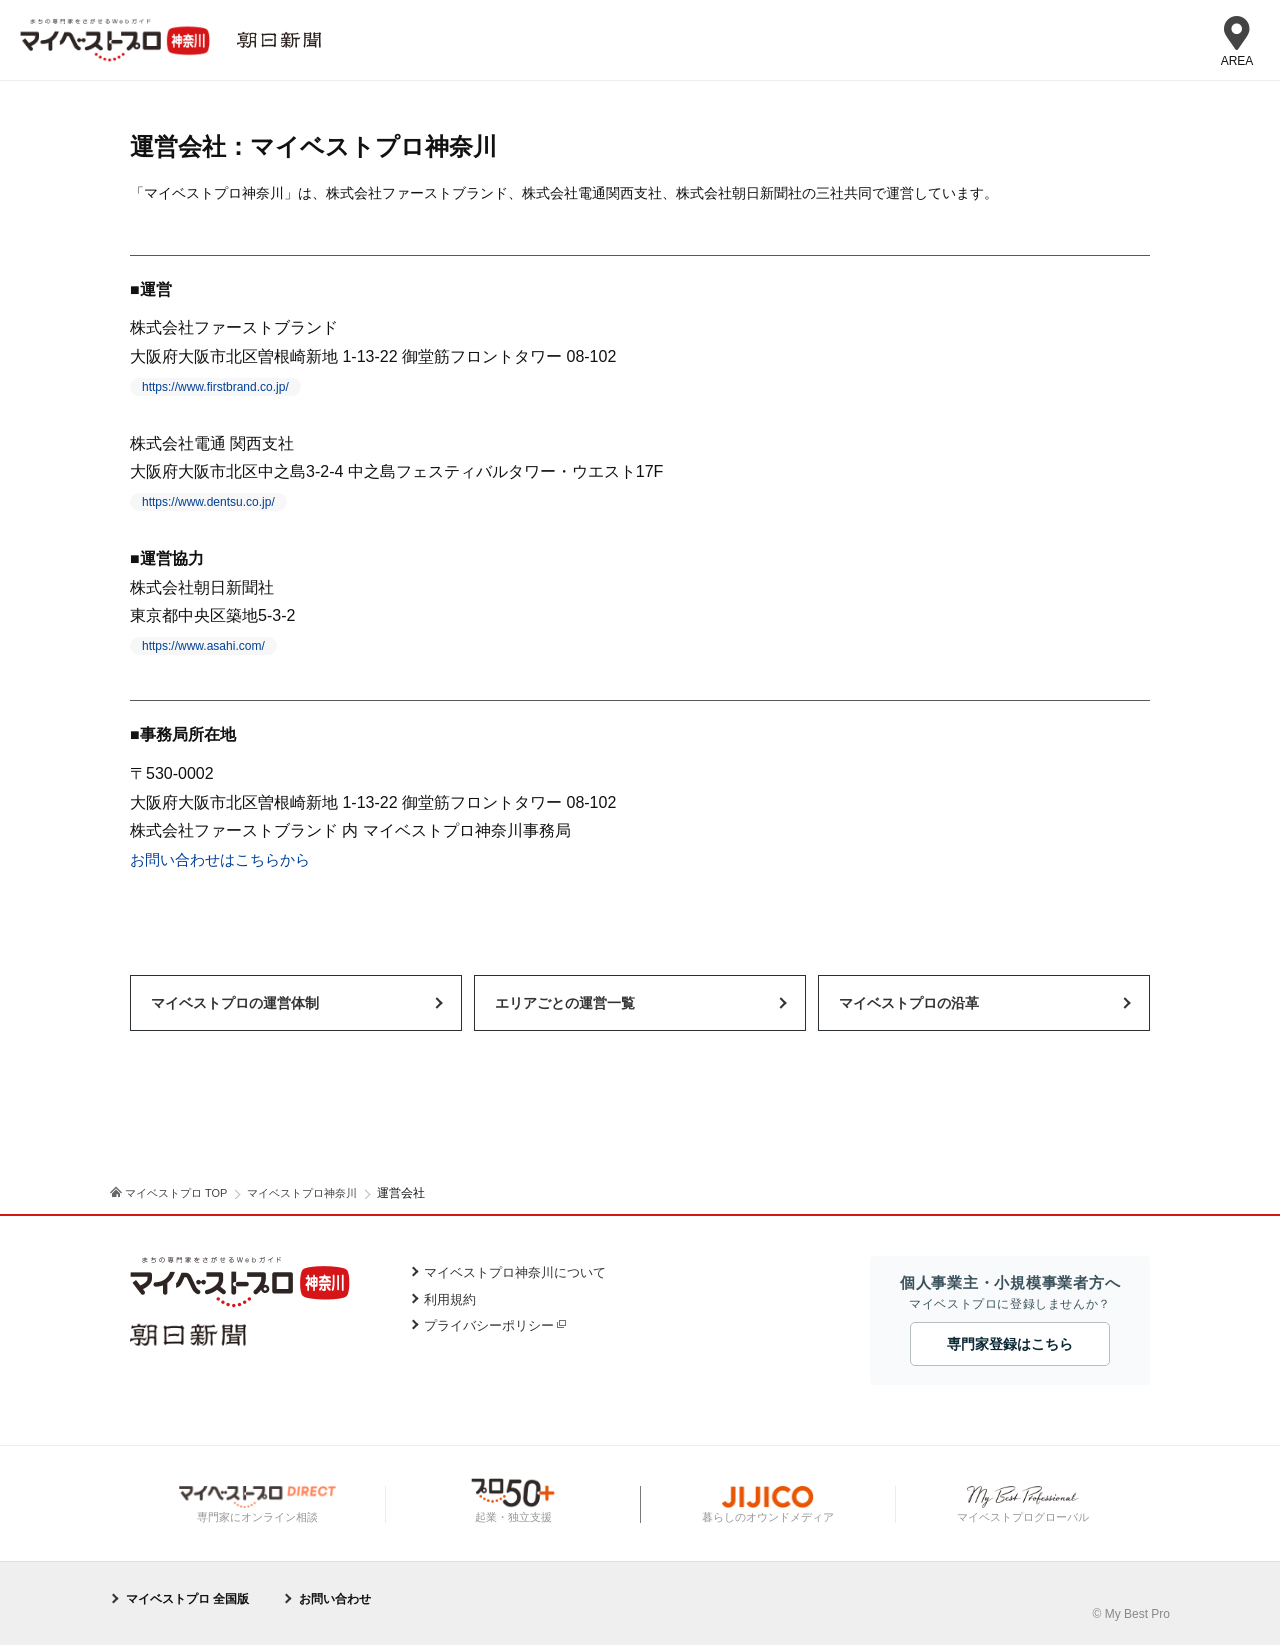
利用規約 (450, 1299)
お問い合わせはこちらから (226, 859)
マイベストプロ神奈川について (515, 1272)
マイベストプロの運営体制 (235, 1003)
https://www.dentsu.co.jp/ (208, 502)
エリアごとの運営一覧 (565, 1003)
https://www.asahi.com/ (203, 646)
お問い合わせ (335, 1599)
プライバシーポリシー (489, 1325)
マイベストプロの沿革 (909, 1003)
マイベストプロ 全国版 (187, 1599)
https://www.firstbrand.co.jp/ (215, 387)
